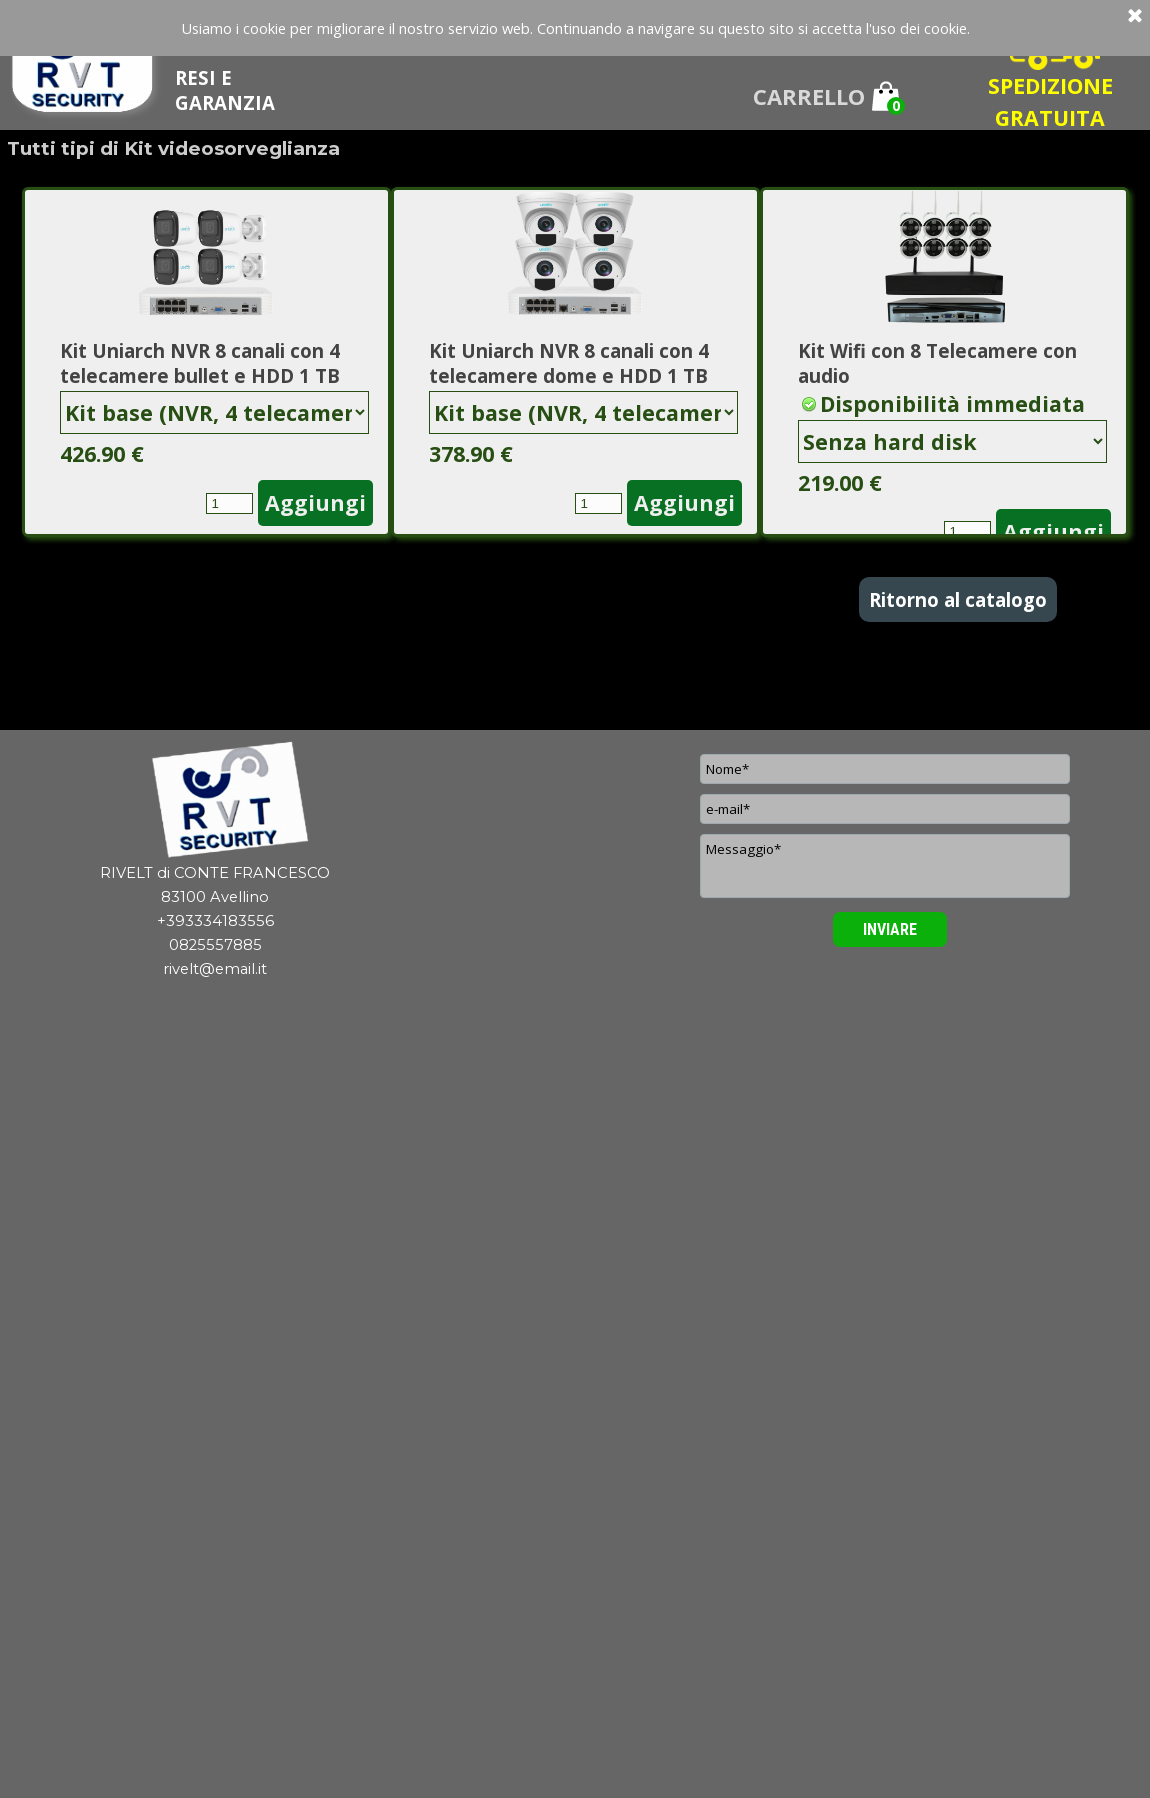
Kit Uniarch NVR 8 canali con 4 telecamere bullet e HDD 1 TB (200, 363)
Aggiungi (315, 502)
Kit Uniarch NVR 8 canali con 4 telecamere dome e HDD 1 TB (569, 363)
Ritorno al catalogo (958, 599)
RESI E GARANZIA (225, 90)
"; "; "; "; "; (215, 412)
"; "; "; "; (953, 441)
